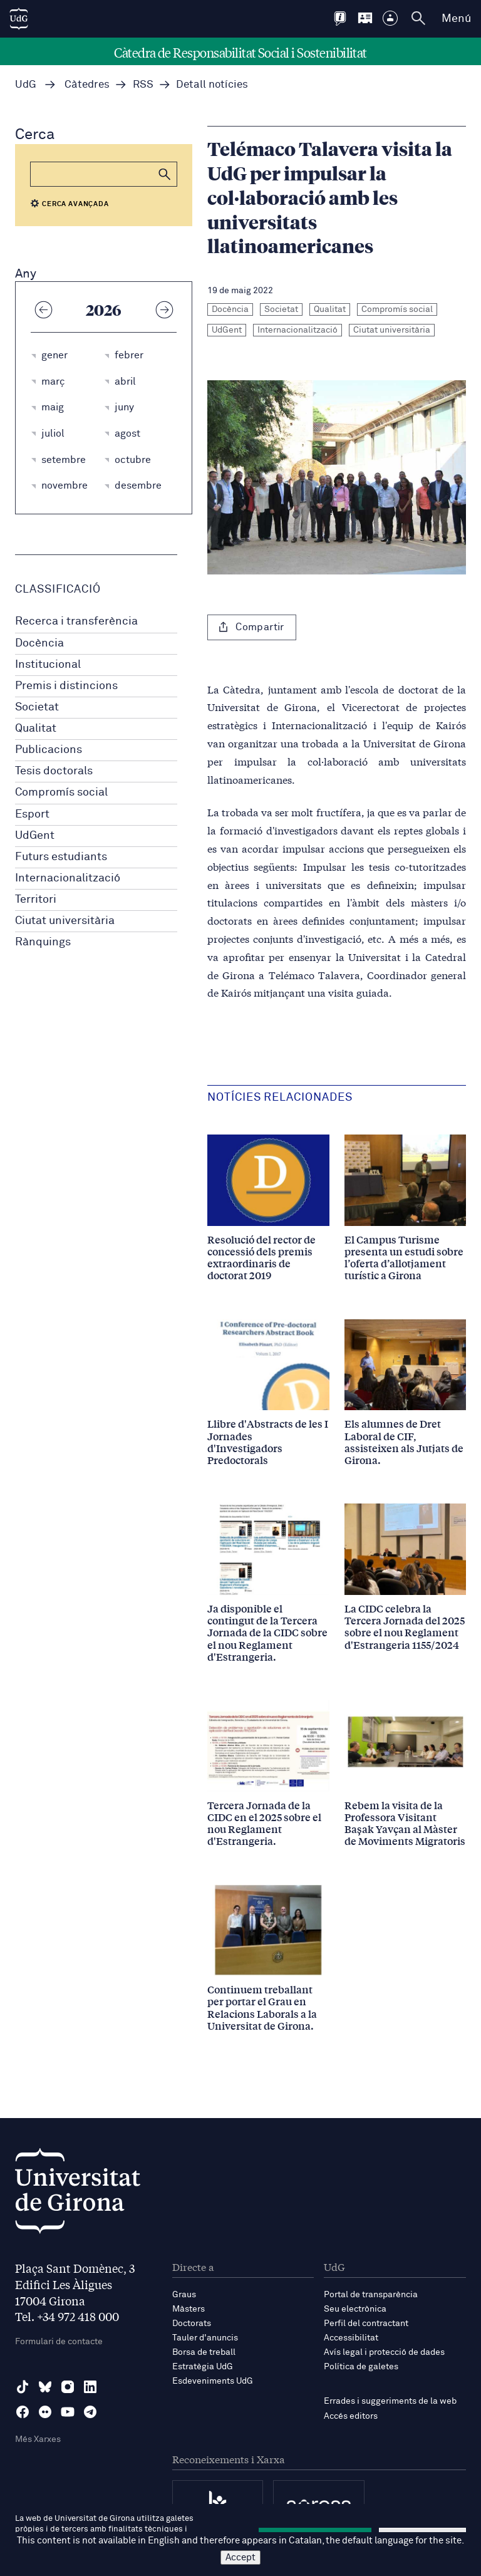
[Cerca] (103, 174)
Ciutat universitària (65, 921)
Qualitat (35, 728)
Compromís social (61, 792)
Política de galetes (361, 2366)
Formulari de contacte (59, 2341)
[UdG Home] (19, 19)
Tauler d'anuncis (205, 2338)
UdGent (34, 835)
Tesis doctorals (54, 771)
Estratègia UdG (202, 2366)
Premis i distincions (66, 686)
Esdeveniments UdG (212, 2381)
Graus (184, 2294)
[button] (164, 174)
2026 (104, 309)
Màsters (188, 2309)
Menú (456, 18)
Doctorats (191, 2323)
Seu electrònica (355, 2309)
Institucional (48, 664)
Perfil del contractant (366, 2323)
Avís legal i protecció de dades (384, 2352)
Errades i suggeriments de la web (390, 2401)
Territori (35, 899)
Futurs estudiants (61, 857)
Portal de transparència (371, 2294)
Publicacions (48, 750)
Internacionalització (67, 878)
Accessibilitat (351, 2338)
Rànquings (43, 942)
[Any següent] (164, 309)
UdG (25, 85)
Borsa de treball (203, 2352)
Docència (39, 643)
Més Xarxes (38, 2439)
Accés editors (351, 2416)
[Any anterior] (43, 309)
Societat (37, 707)
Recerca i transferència (76, 621)
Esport (32, 814)
